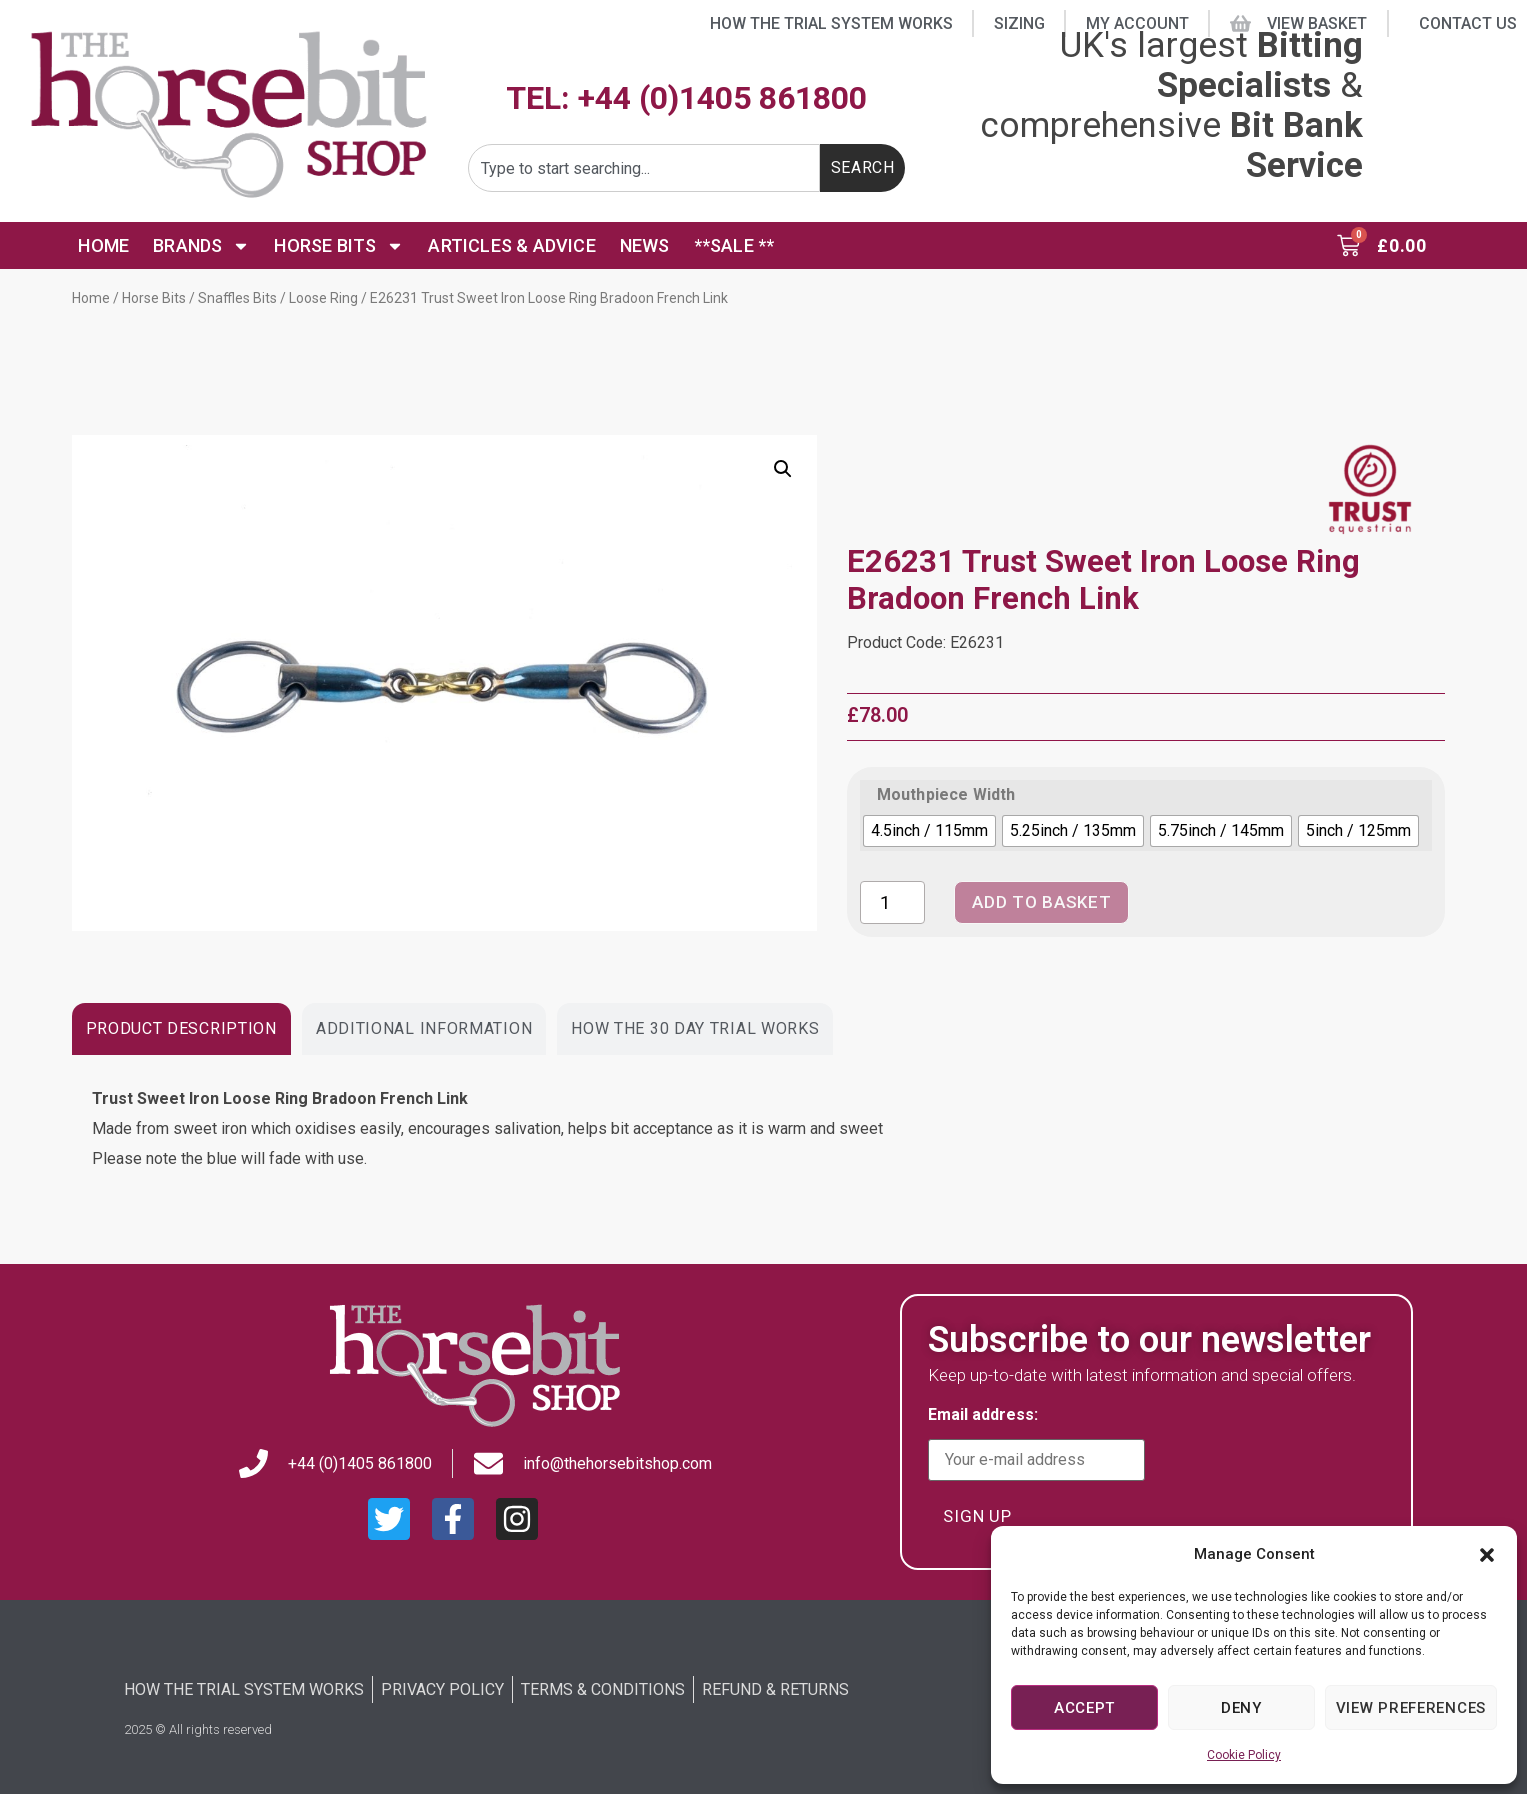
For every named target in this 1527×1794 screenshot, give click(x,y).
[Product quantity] (892, 902)
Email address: (1036, 1444)
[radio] (929, 831)
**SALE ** (734, 245)
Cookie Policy (1244, 1755)
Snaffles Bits (237, 298)
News (645, 245)
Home (103, 245)
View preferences (1411, 1708)
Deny (1241, 1708)
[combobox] (643, 168)
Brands (201, 246)
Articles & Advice (511, 245)
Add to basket (1050, 902)
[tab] (181, 1029)
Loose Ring (323, 298)
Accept (1084, 1708)
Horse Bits (339, 246)
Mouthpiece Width (946, 795)
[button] (1487, 1555)
